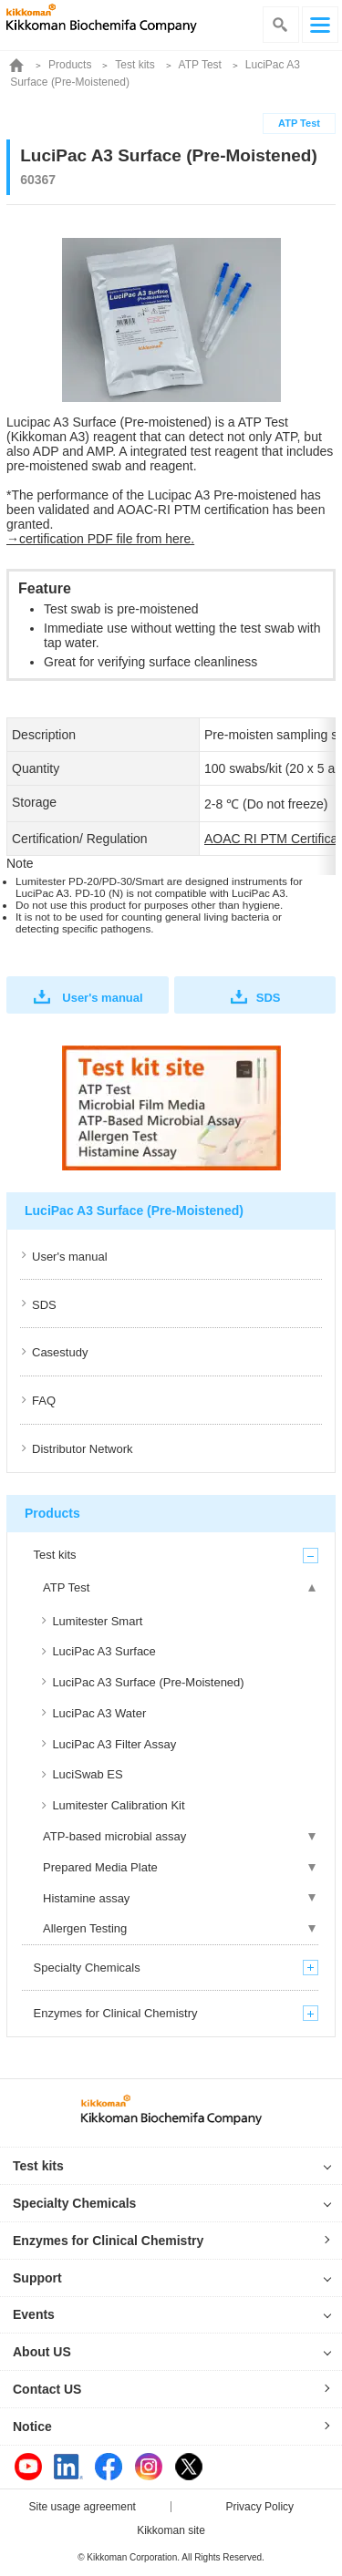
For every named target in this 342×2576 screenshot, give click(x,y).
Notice (32, 2426)
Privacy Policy (259, 2506)
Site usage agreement (82, 2506)
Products (69, 64)
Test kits (134, 64)
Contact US (47, 2389)
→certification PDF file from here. (100, 538)
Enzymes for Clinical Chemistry (108, 2240)
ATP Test (200, 64)
